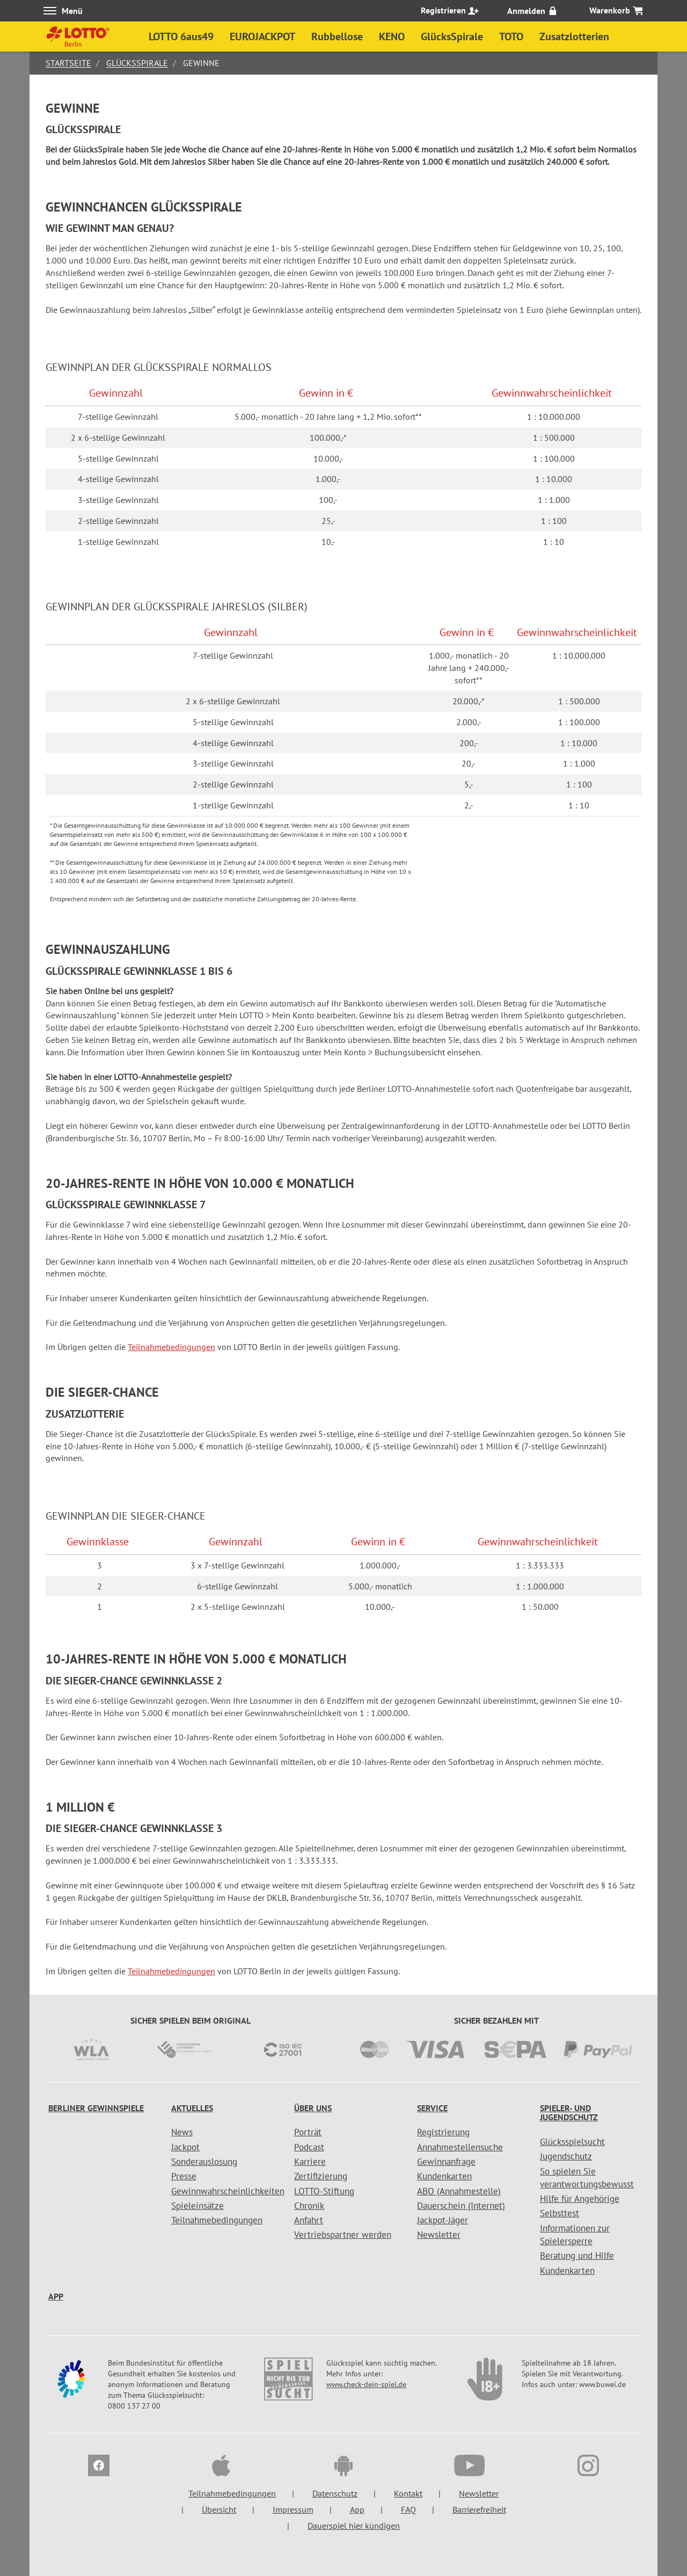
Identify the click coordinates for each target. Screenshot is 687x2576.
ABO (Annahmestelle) (459, 2191)
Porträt (307, 2132)
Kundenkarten (444, 2176)
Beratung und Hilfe (577, 2255)
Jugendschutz (566, 2156)
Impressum (293, 2509)
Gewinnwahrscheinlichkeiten (227, 2191)
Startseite (68, 62)
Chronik (309, 2206)
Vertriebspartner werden (342, 2235)
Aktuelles (192, 2108)
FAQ (408, 2509)
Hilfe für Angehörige (579, 2199)
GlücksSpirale (137, 62)
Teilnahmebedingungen (171, 1346)
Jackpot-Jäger (442, 2220)
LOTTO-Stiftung (324, 2191)
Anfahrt (308, 2220)
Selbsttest (559, 2213)
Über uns (313, 2108)
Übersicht (219, 2509)
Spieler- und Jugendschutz (569, 2113)
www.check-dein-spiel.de (366, 2384)
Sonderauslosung (204, 2162)
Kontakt (408, 2493)
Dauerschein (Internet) (461, 2206)
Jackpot (185, 2147)
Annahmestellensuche (460, 2147)
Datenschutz (334, 2493)
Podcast (309, 2147)
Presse (183, 2176)
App (55, 2296)
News (182, 2132)
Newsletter (439, 2235)
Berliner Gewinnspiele (96, 2108)
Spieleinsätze (197, 2206)
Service (432, 2108)
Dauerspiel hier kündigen (354, 2525)
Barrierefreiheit (479, 2509)
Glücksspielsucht (572, 2142)
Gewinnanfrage (446, 2162)
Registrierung (443, 2132)
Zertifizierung (320, 2176)
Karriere (310, 2162)
